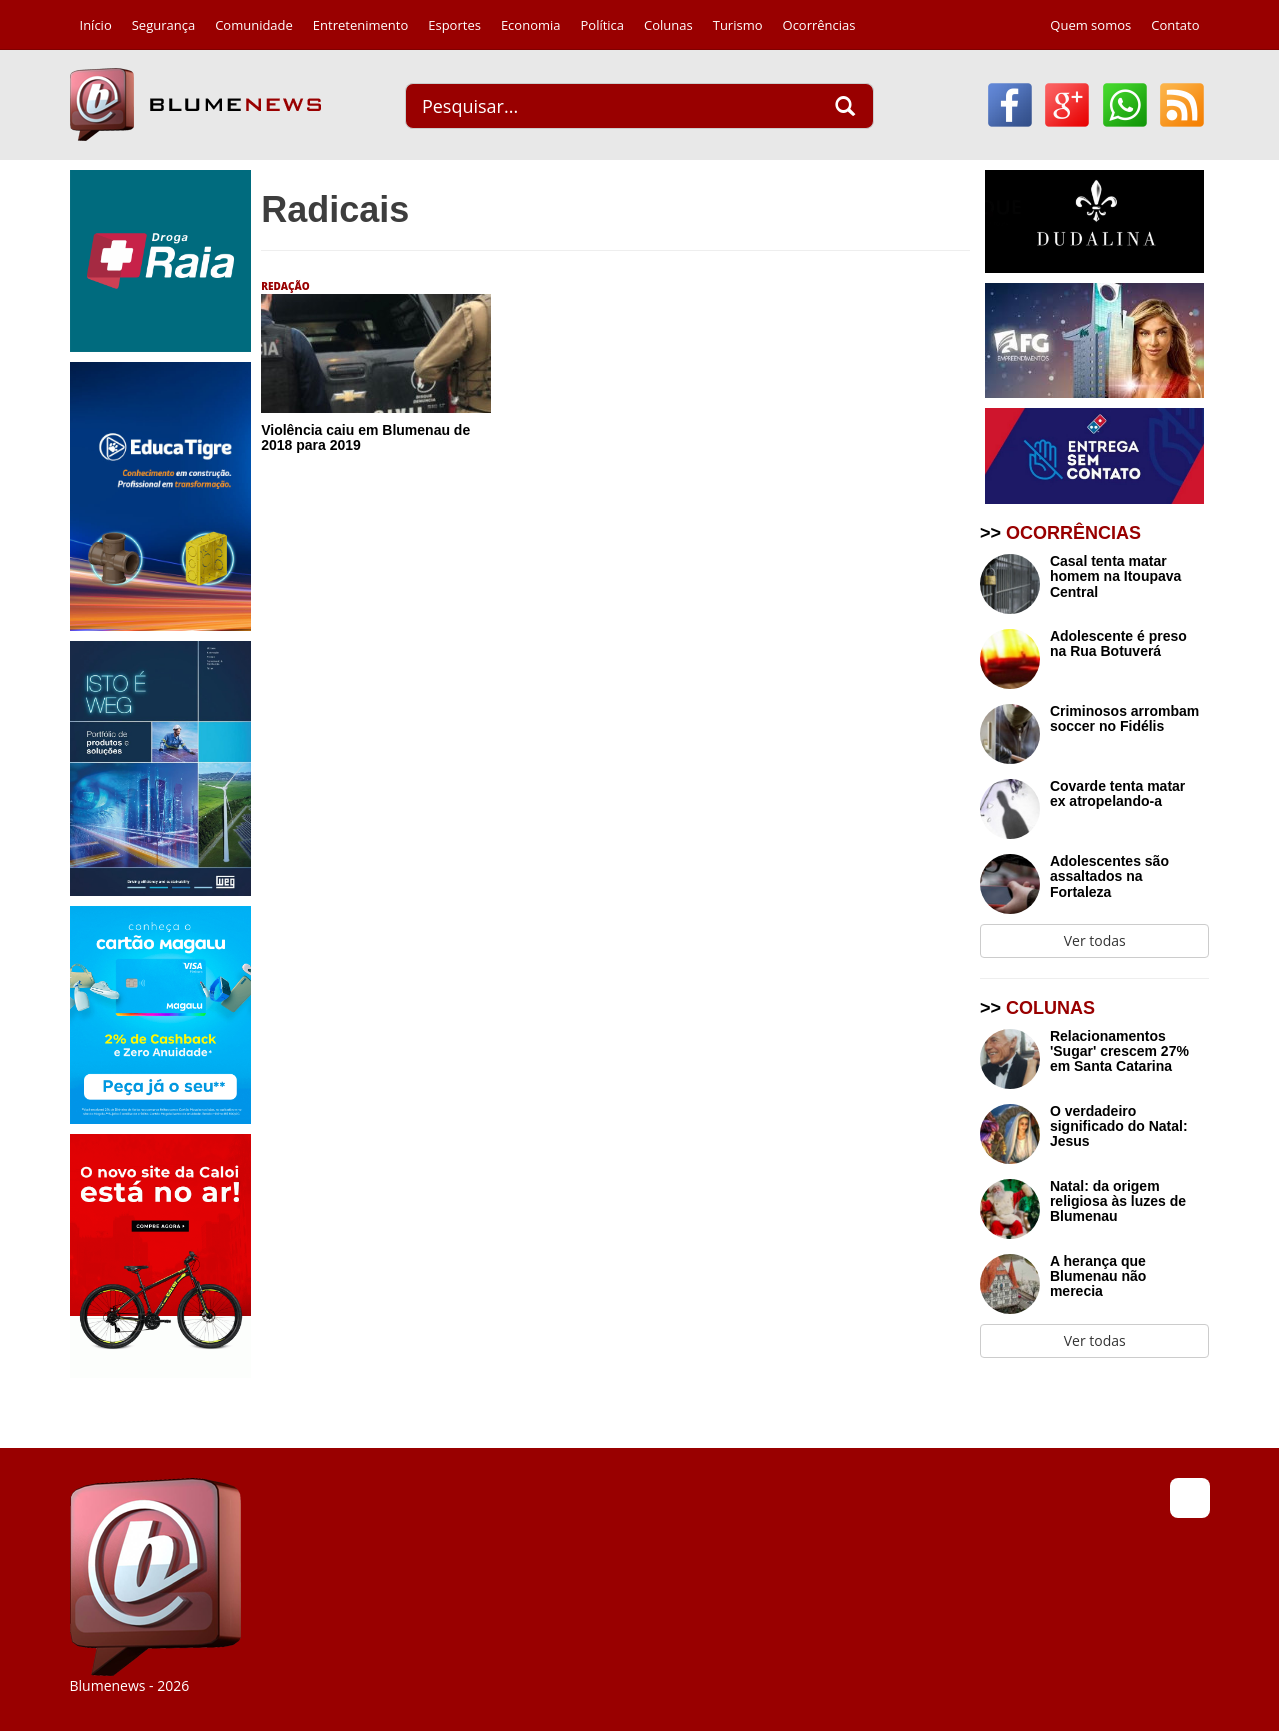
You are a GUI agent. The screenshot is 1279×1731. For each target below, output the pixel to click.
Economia (531, 25)
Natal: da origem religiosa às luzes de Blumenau (1118, 1202)
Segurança (163, 25)
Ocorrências (819, 25)
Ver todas (1095, 940)
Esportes (454, 25)
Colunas (668, 25)
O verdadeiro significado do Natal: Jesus (1119, 1127)
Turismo (738, 25)
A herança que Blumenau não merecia (1098, 1277)
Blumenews (195, 104)
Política (603, 25)
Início (96, 25)
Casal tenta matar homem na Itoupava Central (1115, 577)
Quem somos (1090, 25)
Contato (1175, 25)
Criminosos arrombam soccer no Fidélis (1124, 719)
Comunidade (254, 25)
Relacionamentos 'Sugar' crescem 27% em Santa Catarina (1119, 1052)
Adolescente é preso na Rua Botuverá (1118, 644)
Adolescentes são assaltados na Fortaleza (1109, 877)
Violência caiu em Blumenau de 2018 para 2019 (365, 437)
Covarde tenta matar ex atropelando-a (1117, 794)
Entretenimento (360, 25)
